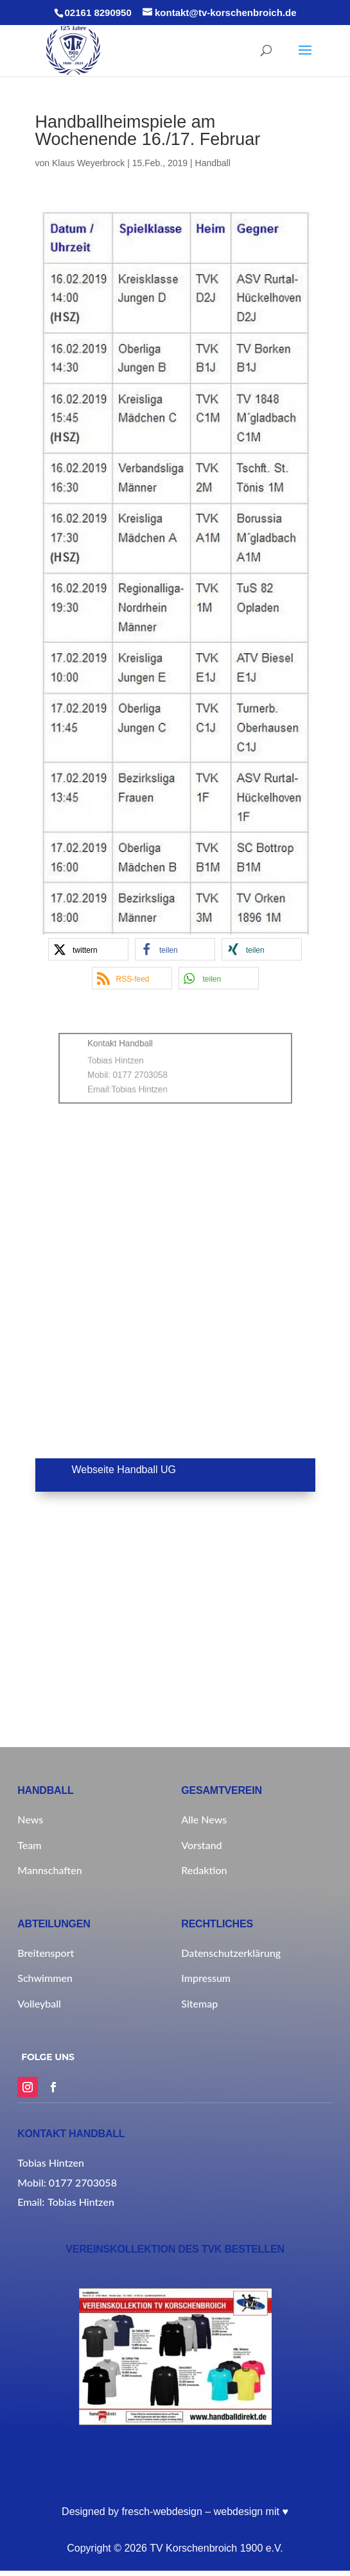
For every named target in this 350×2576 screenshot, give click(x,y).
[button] (88, 949)
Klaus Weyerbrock (88, 163)
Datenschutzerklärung (231, 1953)
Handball (213, 163)
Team (29, 1845)
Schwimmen (45, 1978)
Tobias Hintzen (151, 1082)
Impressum (206, 1978)
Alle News (204, 1819)
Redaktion (204, 1870)
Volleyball (39, 2003)
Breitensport (45, 1953)
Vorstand (201, 1845)
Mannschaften (49, 1870)
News (30, 1819)
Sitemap (199, 2003)
